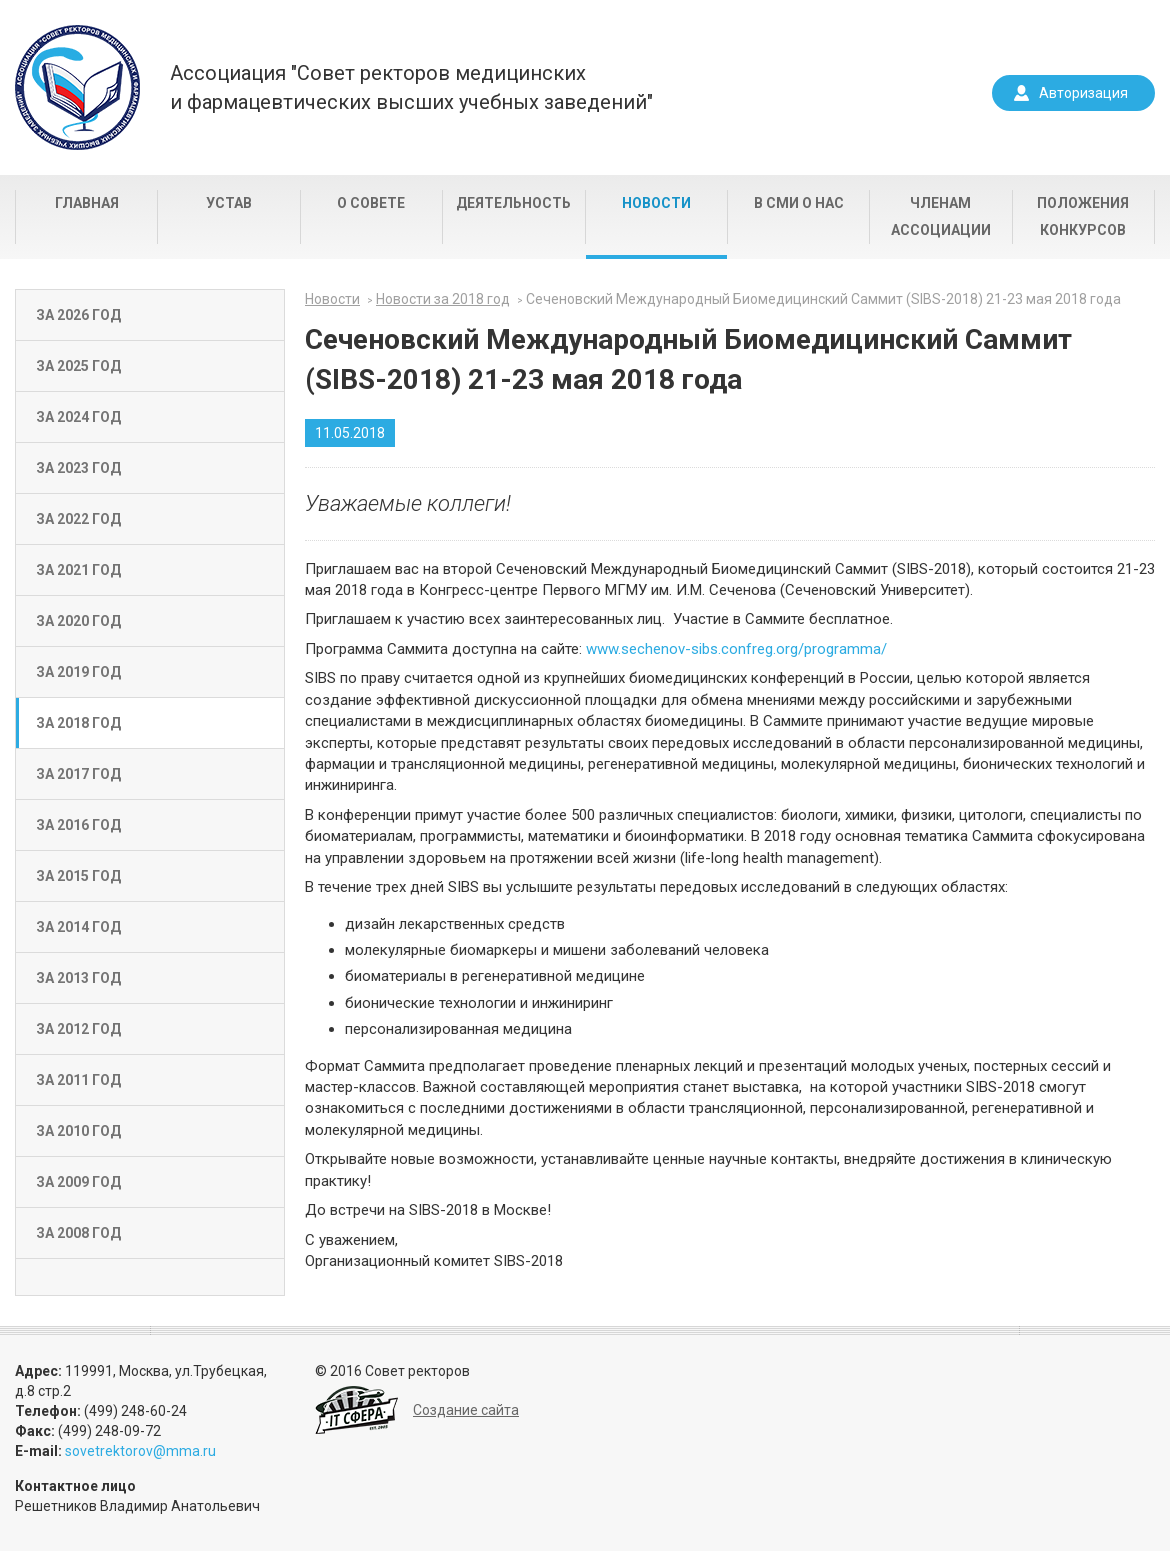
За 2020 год (78, 621)
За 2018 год (78, 723)
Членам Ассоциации (941, 216)
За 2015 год (78, 876)
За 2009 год (78, 1182)
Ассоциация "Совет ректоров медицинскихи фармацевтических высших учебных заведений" (411, 87)
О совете (371, 203)
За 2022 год (78, 519)
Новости (656, 203)
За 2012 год (78, 1029)
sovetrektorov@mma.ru (140, 1451)
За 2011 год (78, 1080)
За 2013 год (78, 978)
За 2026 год (78, 315)
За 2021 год (78, 570)
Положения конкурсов (1083, 216)
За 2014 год (78, 927)
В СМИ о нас (799, 203)
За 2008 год (78, 1233)
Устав (229, 203)
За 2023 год (78, 468)
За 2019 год (78, 672)
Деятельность (513, 203)
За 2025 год (78, 366)
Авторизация (1083, 93)
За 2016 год (78, 825)
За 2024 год (78, 417)
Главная (87, 203)
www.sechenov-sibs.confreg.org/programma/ (736, 649)
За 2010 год (78, 1131)
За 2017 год (78, 774)
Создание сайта (466, 1410)
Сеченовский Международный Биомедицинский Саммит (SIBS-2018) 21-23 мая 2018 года (823, 299)
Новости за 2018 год (443, 299)
